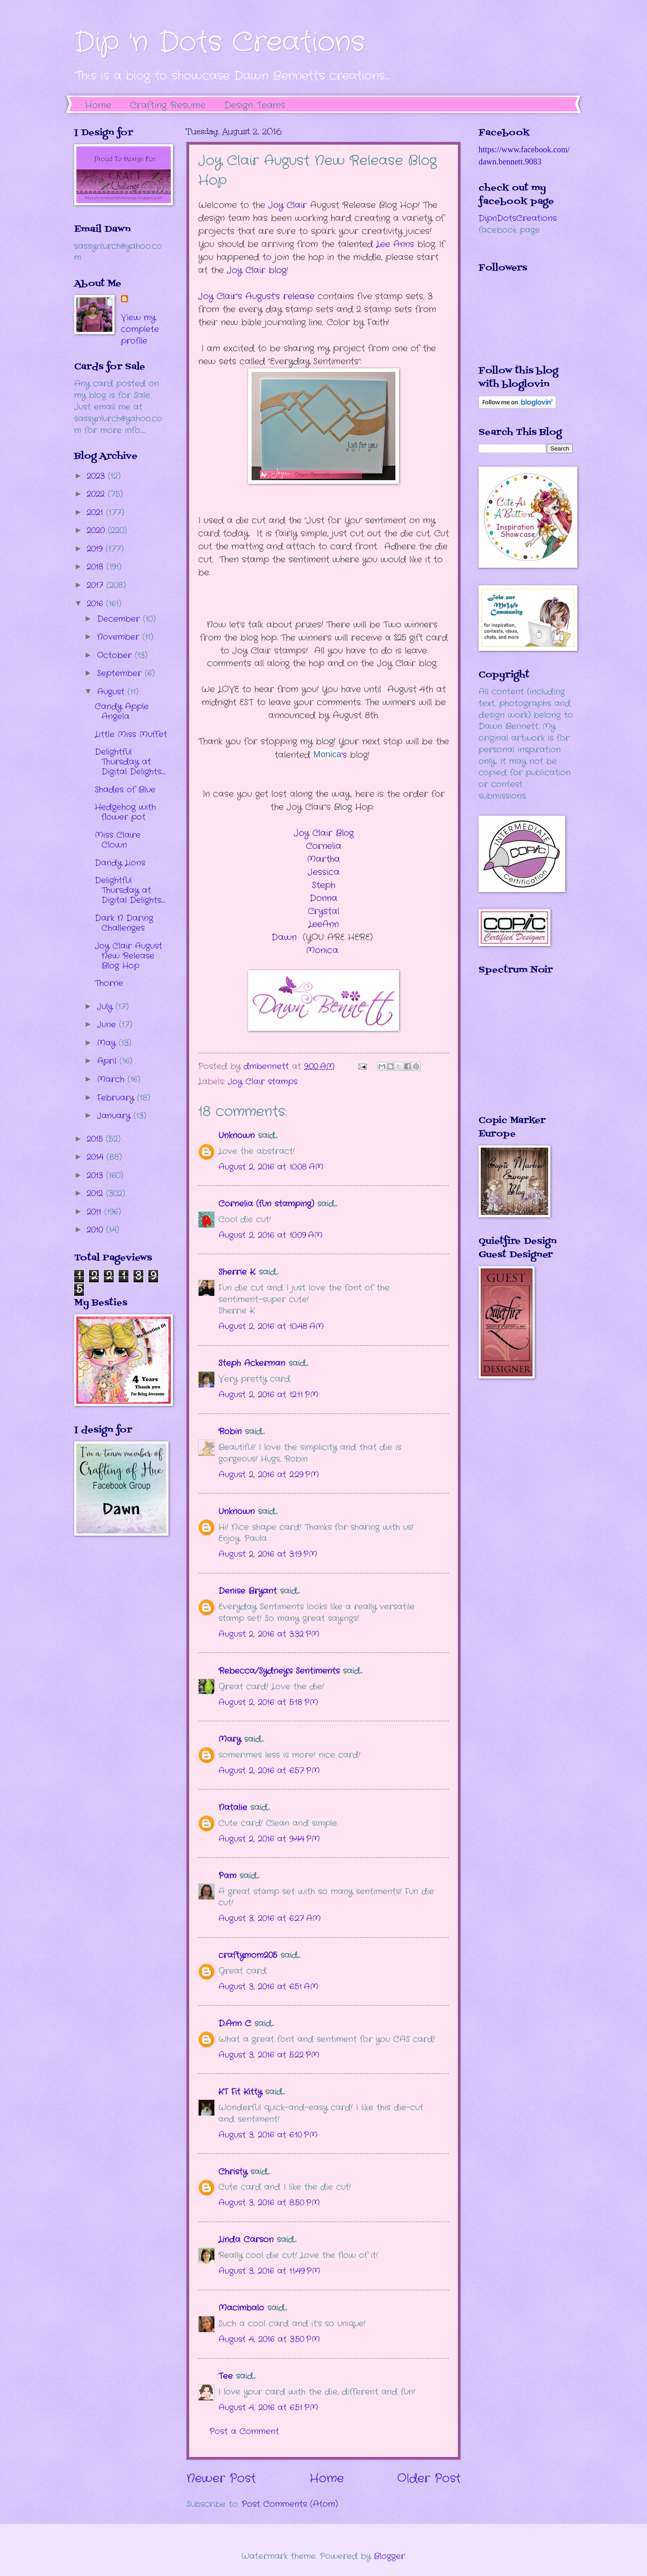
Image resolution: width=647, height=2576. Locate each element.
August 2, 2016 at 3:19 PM (267, 1554)
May (108, 1043)
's (329, 755)
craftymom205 (247, 1955)
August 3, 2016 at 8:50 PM (269, 2203)
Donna (323, 898)
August (112, 692)
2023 (97, 476)
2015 (96, 1139)
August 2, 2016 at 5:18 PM (268, 1702)
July (106, 1006)
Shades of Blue (125, 789)
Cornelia (323, 846)
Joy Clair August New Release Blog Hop (128, 956)
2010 (96, 1230)
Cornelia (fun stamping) (266, 1204)
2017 (96, 585)
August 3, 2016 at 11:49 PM (269, 2271)
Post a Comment (244, 2431)
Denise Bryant (247, 1591)
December (120, 619)
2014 (96, 1157)
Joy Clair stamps (262, 1081)
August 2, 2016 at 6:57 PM (269, 1770)
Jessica (324, 872)
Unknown (236, 1135)
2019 (96, 549)
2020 (97, 530)
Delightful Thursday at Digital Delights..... (130, 762)
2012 (96, 1193)
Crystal (323, 911)
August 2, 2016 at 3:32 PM (268, 1634)
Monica (322, 950)
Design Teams (254, 105)
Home (98, 105)
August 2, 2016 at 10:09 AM (270, 1235)
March (112, 1079)
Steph (323, 885)
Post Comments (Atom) (290, 2504)
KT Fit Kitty (240, 2092)
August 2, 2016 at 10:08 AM (271, 1167)
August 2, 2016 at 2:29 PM (268, 1474)
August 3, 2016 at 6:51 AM (268, 1987)
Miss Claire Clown (118, 840)
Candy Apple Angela (122, 711)
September (121, 673)
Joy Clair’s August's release (256, 296)
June (108, 1024)
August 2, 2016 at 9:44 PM (269, 1839)
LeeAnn (323, 924)
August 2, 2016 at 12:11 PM (268, 1395)
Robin (230, 1431)
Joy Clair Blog (324, 833)
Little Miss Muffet (131, 734)
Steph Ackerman (251, 1363)
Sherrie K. (237, 1272)
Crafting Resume (168, 105)
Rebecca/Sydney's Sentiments (279, 1671)
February (117, 1098)
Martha (323, 859)
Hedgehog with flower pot (125, 812)
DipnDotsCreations (518, 218)
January (115, 1116)
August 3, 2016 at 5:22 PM (268, 2055)
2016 (96, 604)
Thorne (109, 983)
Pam (227, 1876)
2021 (96, 512)
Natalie (232, 1807)
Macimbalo (241, 2308)
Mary (229, 1739)
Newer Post (221, 2478)
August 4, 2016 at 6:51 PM (268, 2407)
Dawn (284, 937)
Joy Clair (286, 205)
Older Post (429, 2478)
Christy (232, 2172)
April (108, 1061)
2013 (96, 1175)
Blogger (389, 2556)
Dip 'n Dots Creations (219, 42)
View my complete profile (140, 329)
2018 (96, 567)
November (119, 637)
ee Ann (393, 244)
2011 (95, 1212)
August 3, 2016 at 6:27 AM (269, 1918)
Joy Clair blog (256, 270)
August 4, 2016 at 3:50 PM (269, 2339)
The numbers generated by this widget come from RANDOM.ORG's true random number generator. (514, 1051)
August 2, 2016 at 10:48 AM (271, 1326)
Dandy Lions (120, 863)
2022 (97, 494)
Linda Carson (246, 2239)
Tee (227, 2376)
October (116, 655)
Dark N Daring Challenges (124, 923)
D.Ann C (234, 2023)
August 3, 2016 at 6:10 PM (268, 2135)
